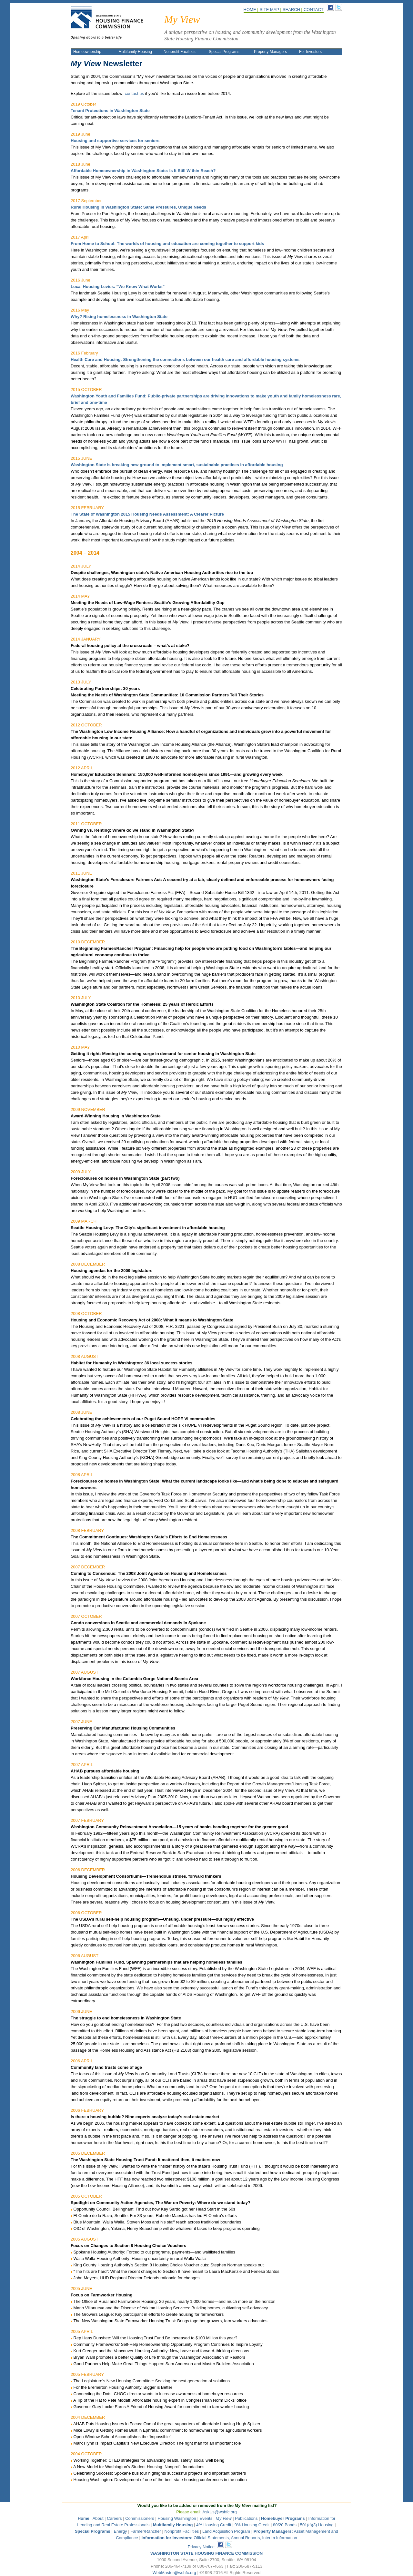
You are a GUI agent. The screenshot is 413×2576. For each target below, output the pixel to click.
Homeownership (87, 51)
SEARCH (291, 9)
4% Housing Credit (213, 2524)
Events (205, 2518)
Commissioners (139, 2518)
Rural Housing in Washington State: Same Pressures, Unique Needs (138, 207)
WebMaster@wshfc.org (174, 2572)
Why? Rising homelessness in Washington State (119, 316)
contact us (134, 93)
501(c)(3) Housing (317, 2524)
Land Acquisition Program (226, 2531)
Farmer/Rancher (145, 2531)
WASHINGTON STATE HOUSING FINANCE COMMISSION (206, 2553)
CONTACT (314, 9)
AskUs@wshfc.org (219, 2511)
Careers (114, 2518)
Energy (120, 2531)
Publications (246, 2518)
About (98, 2518)
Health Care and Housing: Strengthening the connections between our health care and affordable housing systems (185, 359)
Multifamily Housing (135, 51)
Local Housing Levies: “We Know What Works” (118, 286)
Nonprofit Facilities (180, 51)
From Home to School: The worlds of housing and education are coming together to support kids (167, 243)
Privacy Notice (201, 2546)
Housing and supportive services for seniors (115, 140)
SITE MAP (269, 9)
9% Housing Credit (252, 2524)
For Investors (310, 51)
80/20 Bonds (285, 2524)
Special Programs (224, 51)
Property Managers (270, 51)
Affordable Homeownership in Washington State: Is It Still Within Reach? (143, 170)
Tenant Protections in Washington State (110, 110)
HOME (250, 9)
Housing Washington (176, 2518)
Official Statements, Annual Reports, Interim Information (219, 2537)
